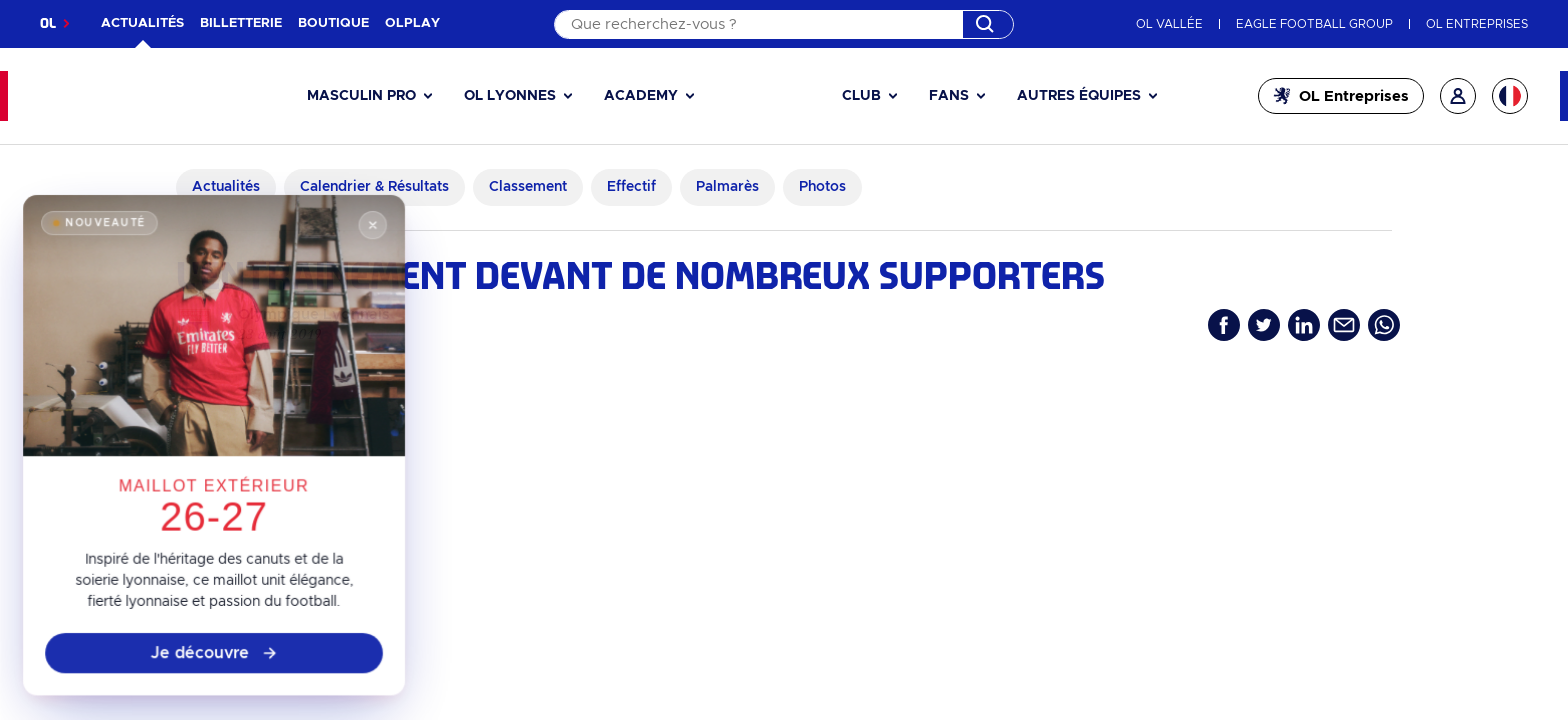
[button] (369, 96)
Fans (949, 96)
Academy (641, 96)
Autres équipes (1079, 96)
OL (48, 23)
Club (861, 96)
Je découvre (214, 661)
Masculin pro (361, 96)
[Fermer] (365, 253)
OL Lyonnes (510, 96)
